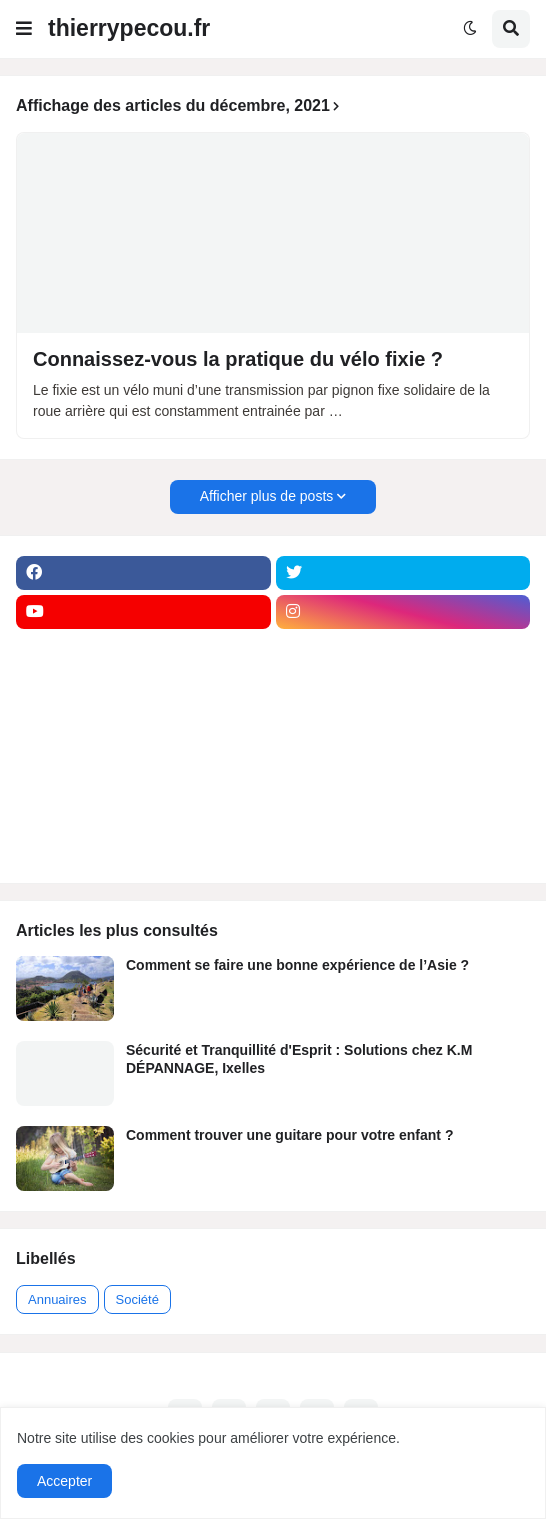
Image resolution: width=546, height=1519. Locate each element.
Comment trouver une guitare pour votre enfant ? (289, 1135)
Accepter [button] (64, 1481)
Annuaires (57, 1299)
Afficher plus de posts (267, 496)
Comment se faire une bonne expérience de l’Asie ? (297, 965)
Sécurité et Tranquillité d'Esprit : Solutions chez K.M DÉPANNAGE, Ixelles (299, 1059)
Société (137, 1299)
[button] (24, 29)
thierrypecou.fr (129, 28)
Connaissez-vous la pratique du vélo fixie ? (238, 359)
